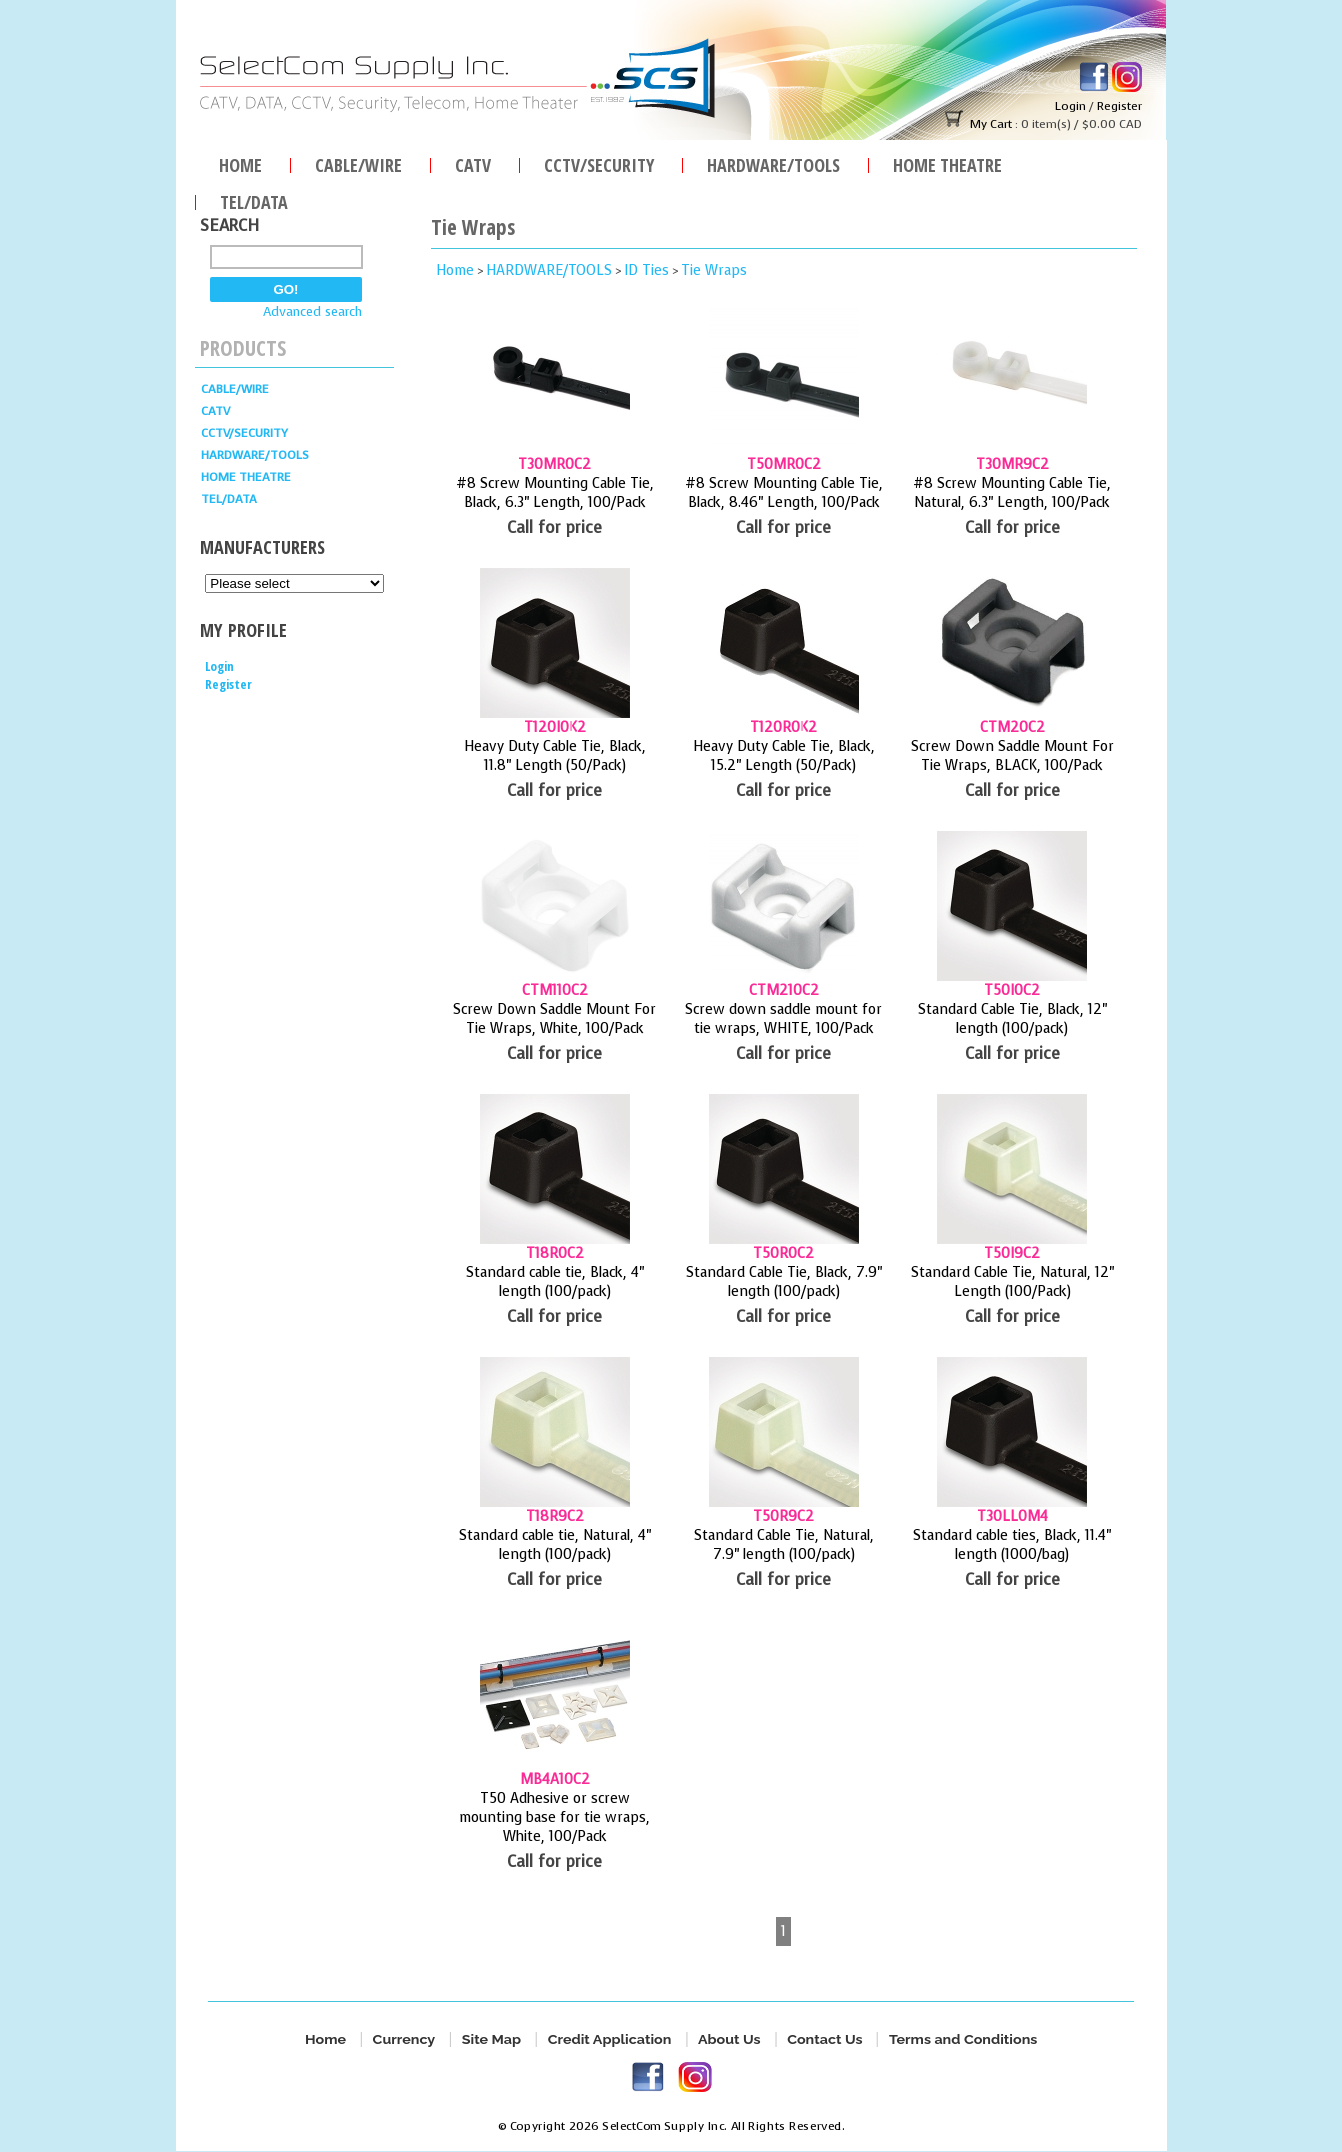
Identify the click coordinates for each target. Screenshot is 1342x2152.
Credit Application (609, 2039)
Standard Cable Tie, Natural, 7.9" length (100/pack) (784, 1545)
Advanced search (312, 311)
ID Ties (646, 270)
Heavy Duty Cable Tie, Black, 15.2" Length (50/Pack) (784, 756)
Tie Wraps (714, 270)
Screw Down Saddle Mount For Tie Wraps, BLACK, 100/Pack (1012, 756)
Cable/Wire (358, 162)
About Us (729, 2039)
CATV (473, 162)
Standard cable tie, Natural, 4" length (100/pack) (555, 1545)
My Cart (991, 124)
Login (1070, 106)
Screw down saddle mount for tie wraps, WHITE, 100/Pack (783, 1019)
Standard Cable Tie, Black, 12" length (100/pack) (1012, 1019)
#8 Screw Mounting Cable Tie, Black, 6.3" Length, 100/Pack (555, 493)
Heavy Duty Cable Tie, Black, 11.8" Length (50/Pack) (555, 756)
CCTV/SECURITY (599, 162)
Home (240, 162)
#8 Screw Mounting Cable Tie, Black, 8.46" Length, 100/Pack (784, 493)
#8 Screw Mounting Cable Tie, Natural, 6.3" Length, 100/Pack (1012, 493)
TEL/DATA (254, 199)
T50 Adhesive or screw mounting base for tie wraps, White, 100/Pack (554, 1817)
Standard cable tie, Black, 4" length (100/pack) (555, 1282)
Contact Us (824, 2039)
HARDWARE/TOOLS (773, 162)
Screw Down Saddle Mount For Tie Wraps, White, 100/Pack (554, 1019)
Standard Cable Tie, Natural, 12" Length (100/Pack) (1012, 1282)
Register (1119, 106)
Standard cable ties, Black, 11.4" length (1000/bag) (1012, 1545)
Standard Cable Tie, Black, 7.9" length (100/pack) (784, 1282)
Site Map (491, 2039)
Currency (403, 2039)
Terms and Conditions (963, 2039)
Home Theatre (947, 162)
